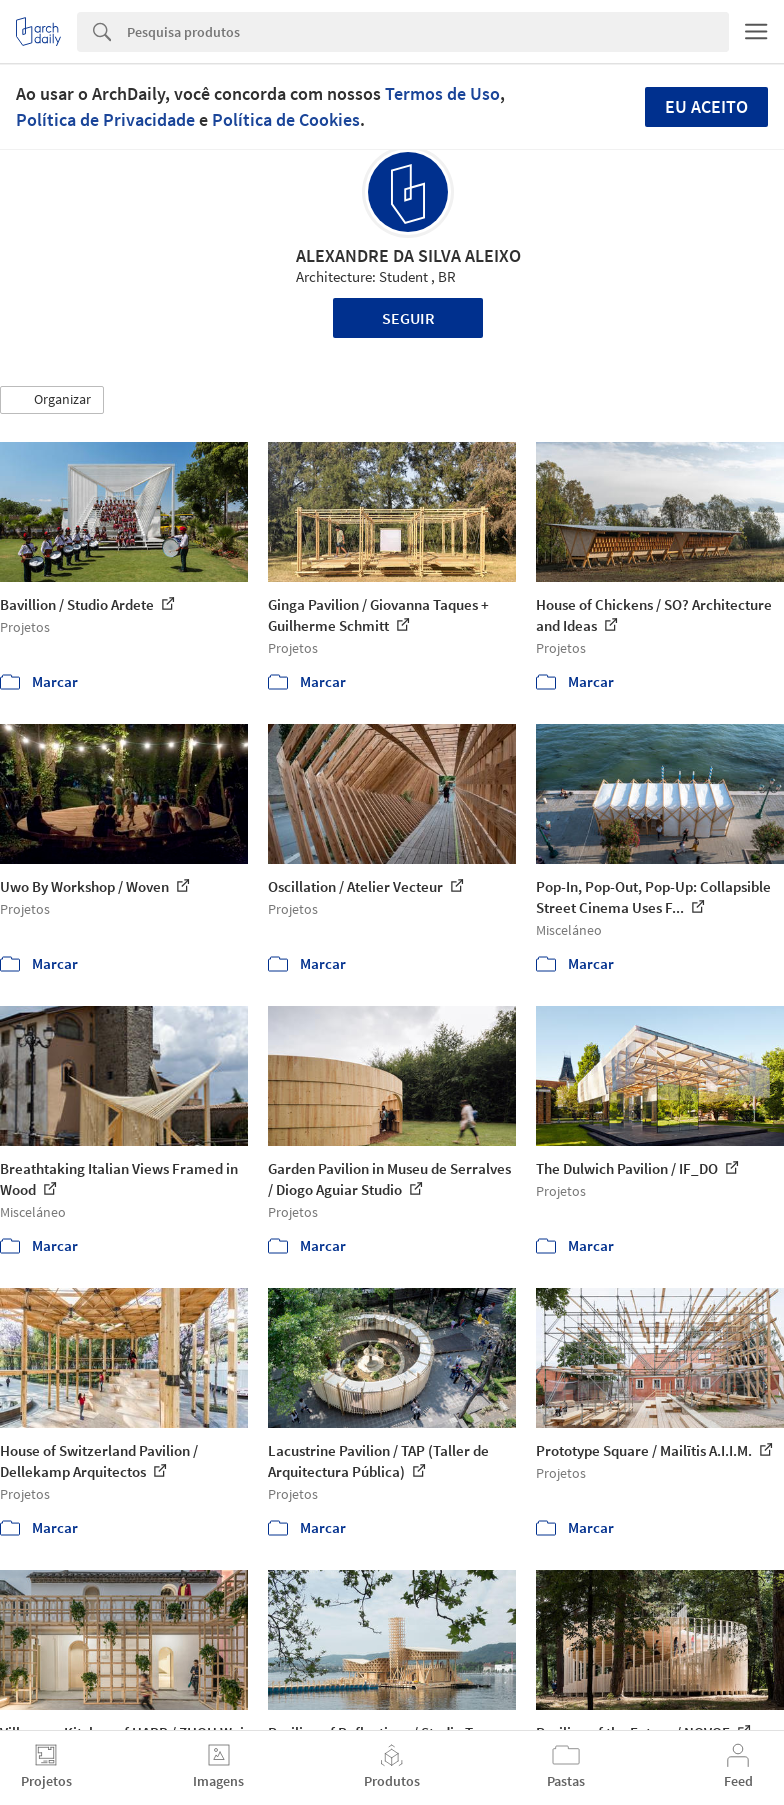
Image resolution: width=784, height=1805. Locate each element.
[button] (52, 400)
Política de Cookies (286, 119)
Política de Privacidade (105, 119)
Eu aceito (706, 106)
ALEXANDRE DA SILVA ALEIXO (408, 255)
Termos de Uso (442, 93)
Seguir (408, 318)
